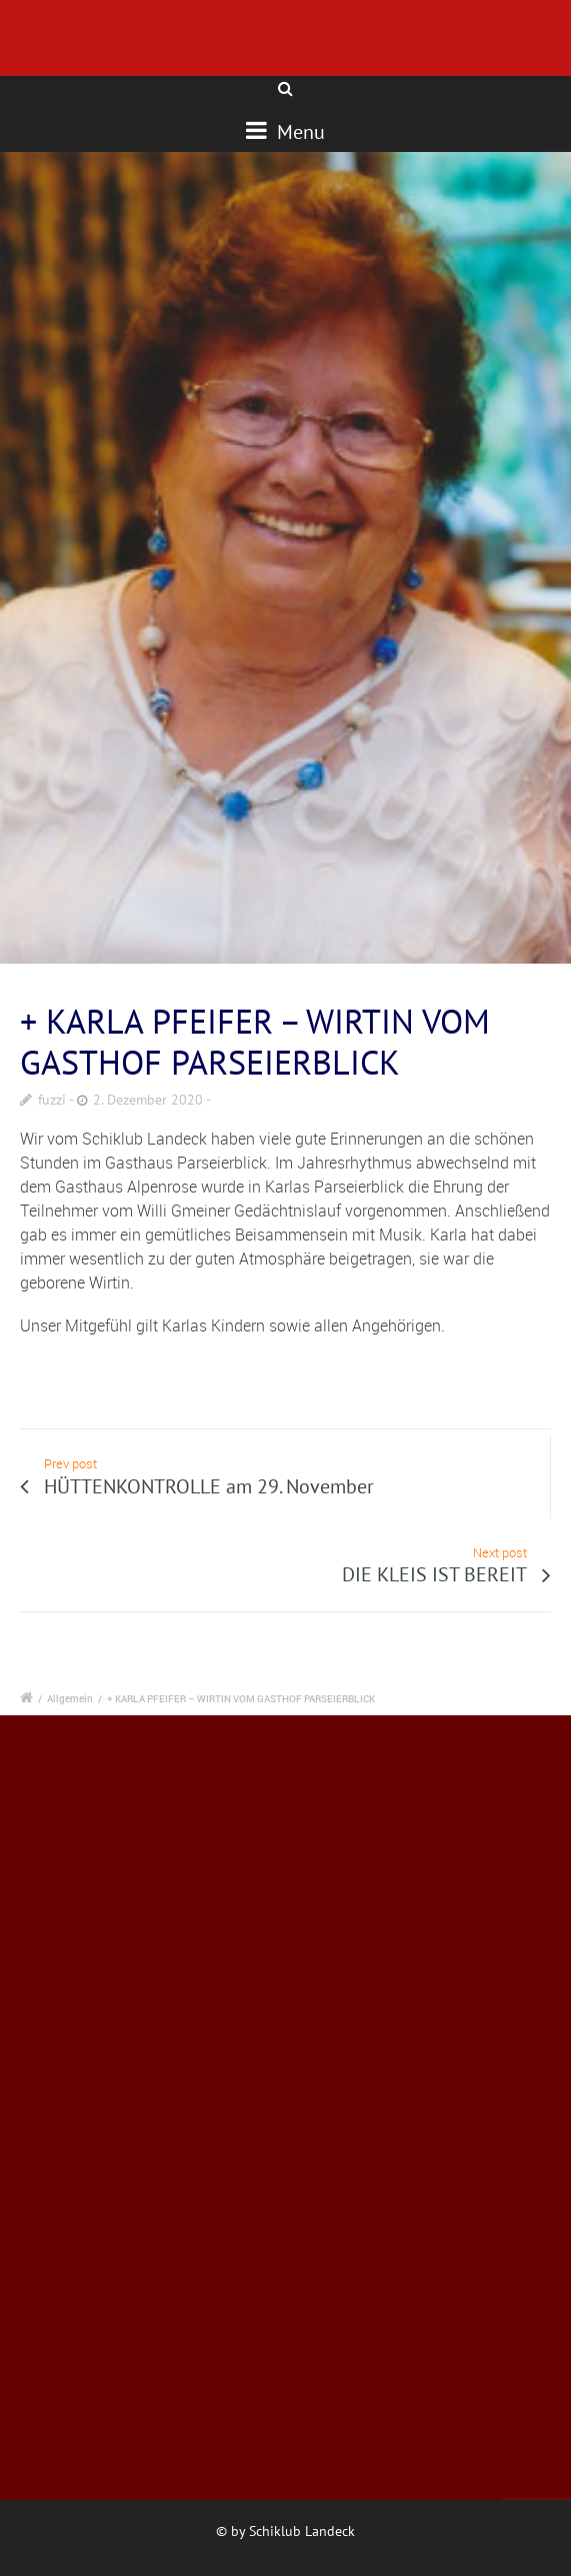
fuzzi (52, 1100)
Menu (285, 131)
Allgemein (70, 1698)
